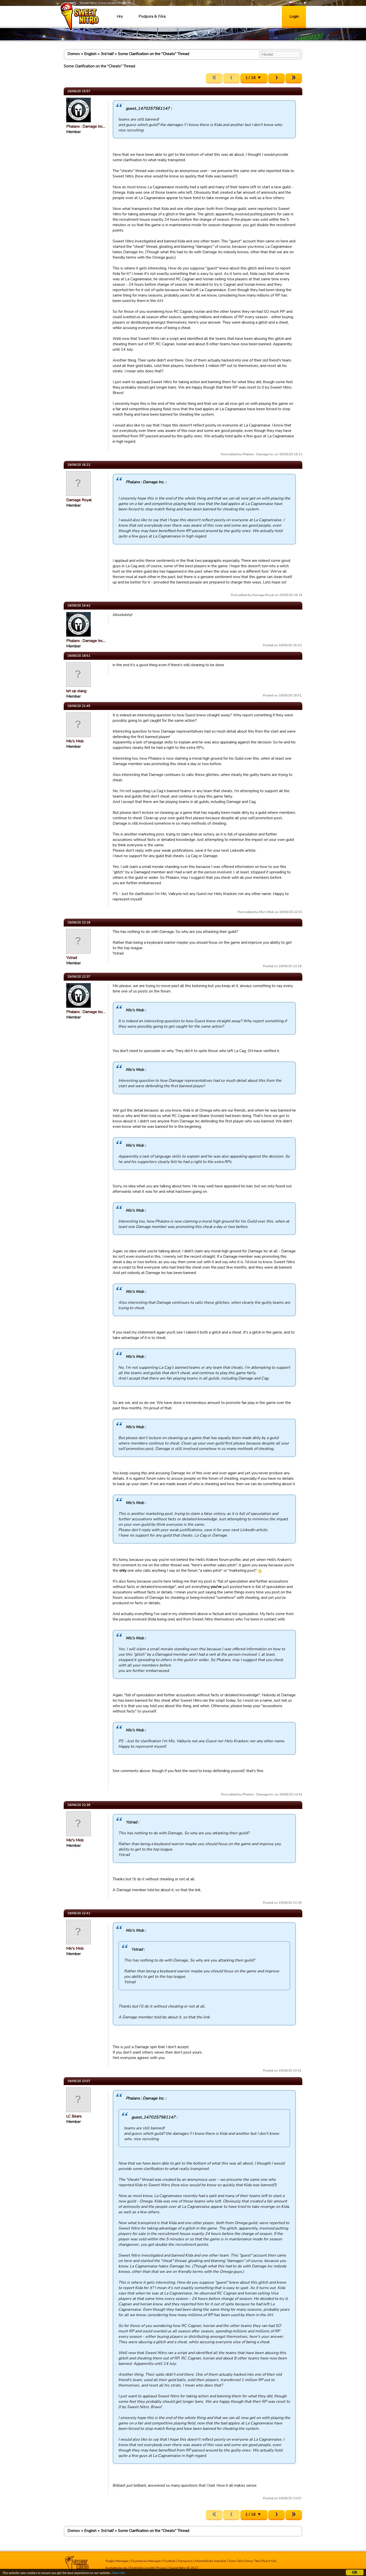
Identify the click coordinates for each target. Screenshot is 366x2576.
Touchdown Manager (146, 2561)
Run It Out (269, 2561)
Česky (295, 3)
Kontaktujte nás (116, 2568)
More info (118, 2574)
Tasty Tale (236, 2561)
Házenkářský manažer (210, 2561)
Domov (73, 54)
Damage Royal (79, 500)
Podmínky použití (142, 2568)
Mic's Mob (75, 741)
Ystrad (71, 957)
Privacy (161, 2568)
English (90, 54)
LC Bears (74, 2116)
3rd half (107, 54)
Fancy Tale (252, 2561)
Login (294, 16)
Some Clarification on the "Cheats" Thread (153, 54)
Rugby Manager (117, 2561)
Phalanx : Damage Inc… (85, 126)
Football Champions (178, 2561)
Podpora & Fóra (152, 16)
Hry (120, 16)
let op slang (76, 691)
